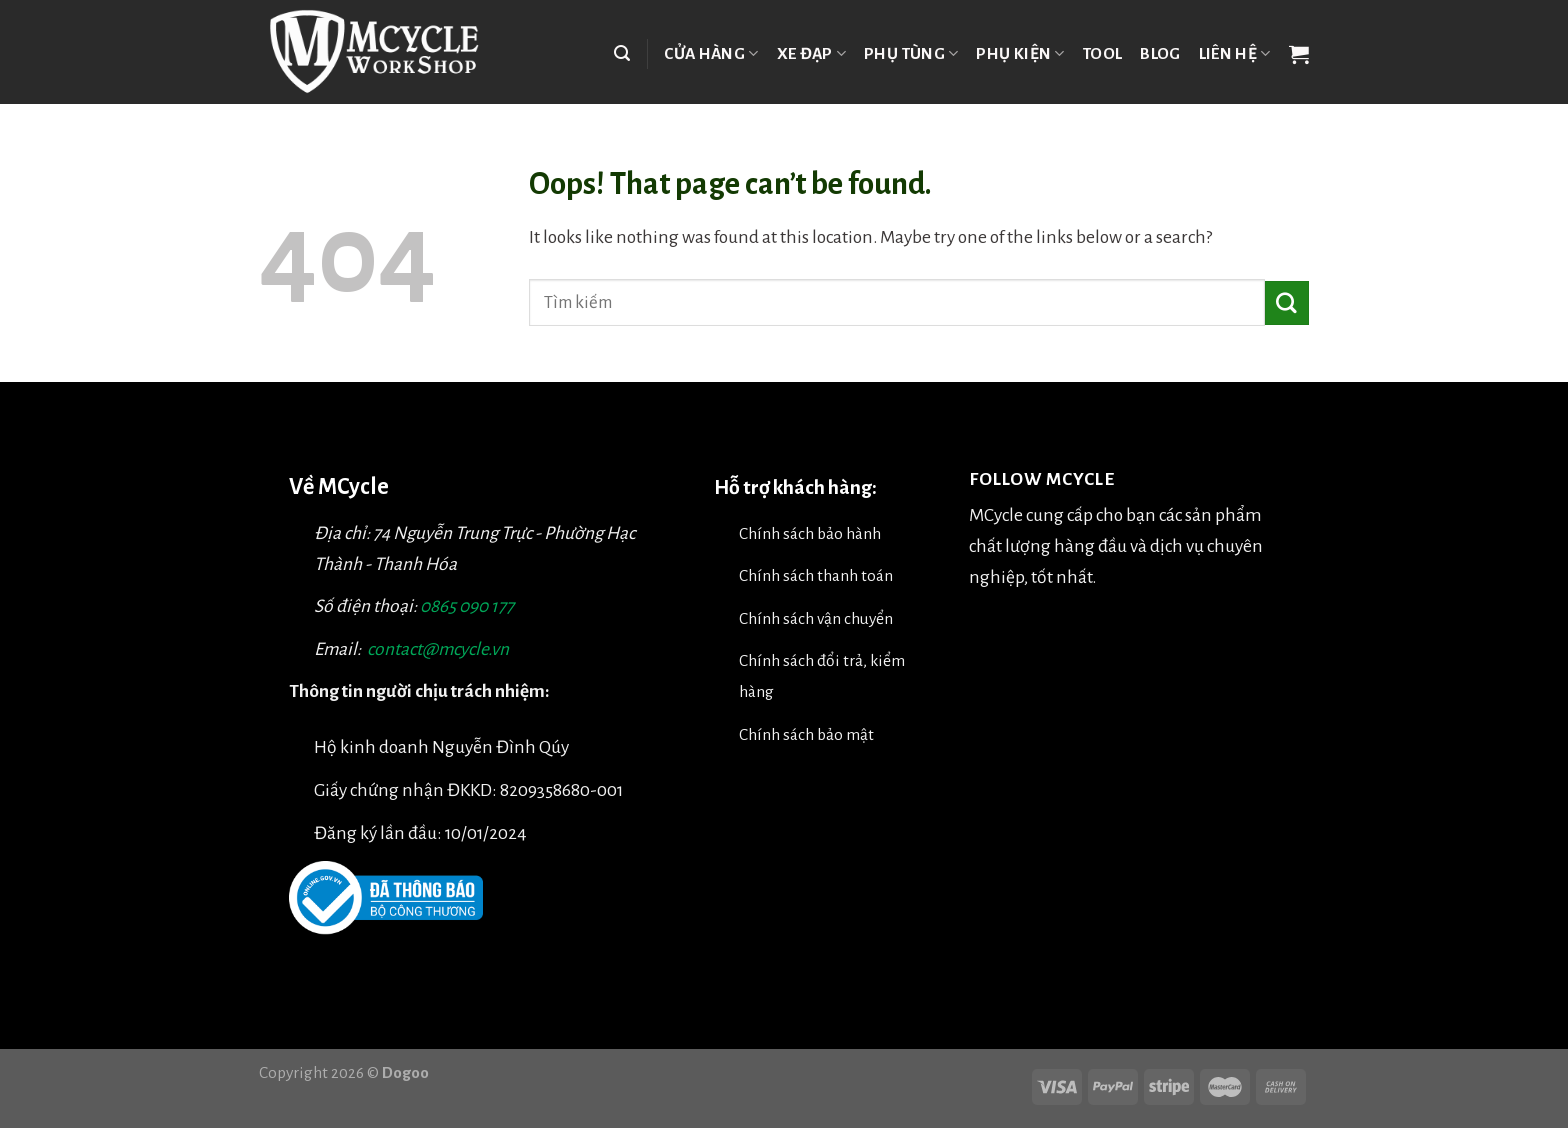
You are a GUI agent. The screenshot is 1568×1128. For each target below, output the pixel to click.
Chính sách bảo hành (810, 533)
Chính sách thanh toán (816, 575)
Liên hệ (1235, 53)
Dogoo (405, 1072)
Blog (1160, 53)
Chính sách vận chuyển (816, 618)
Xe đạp (812, 53)
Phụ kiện (1020, 53)
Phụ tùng (911, 53)
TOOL (1102, 53)
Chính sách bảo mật (806, 734)
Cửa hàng (711, 53)
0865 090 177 (467, 606)
